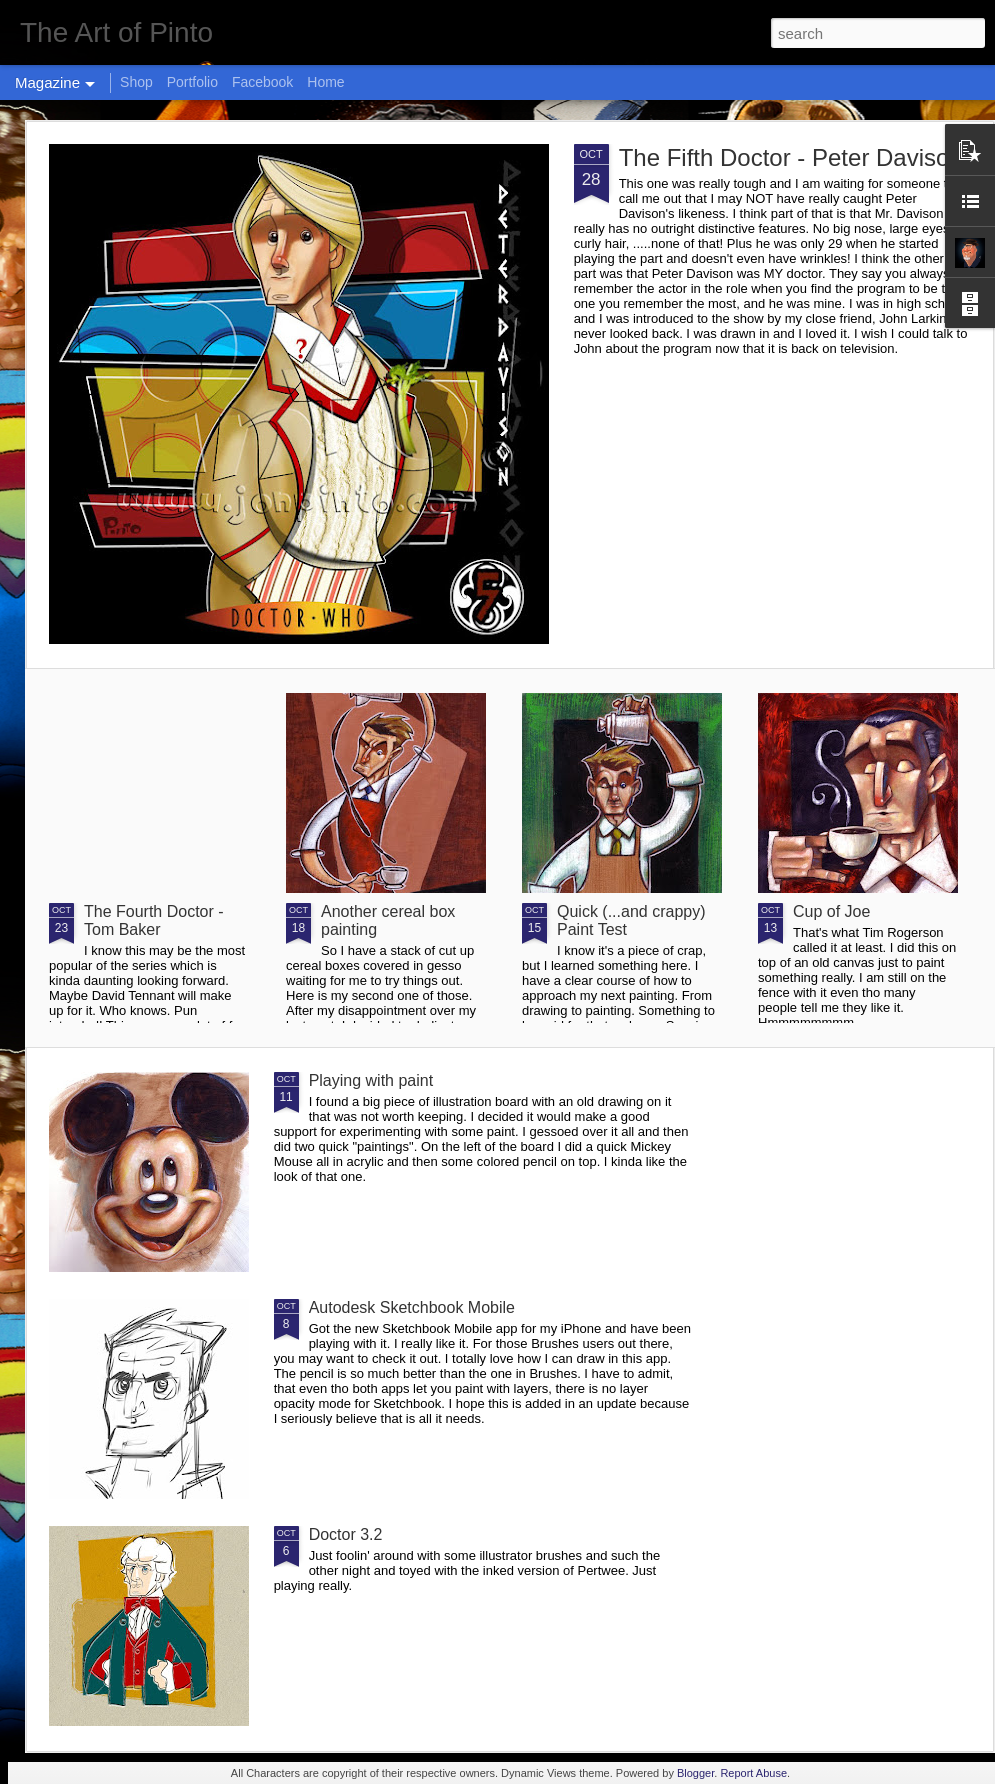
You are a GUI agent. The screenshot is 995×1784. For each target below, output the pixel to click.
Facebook (262, 82)
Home (325, 82)
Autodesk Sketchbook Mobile (412, 1307)
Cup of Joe (831, 911)
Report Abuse (753, 1773)
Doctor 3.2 (346, 1534)
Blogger (695, 1773)
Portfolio (192, 82)
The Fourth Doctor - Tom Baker (154, 920)
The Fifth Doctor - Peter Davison (791, 157)
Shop (136, 82)
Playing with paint (371, 1080)
